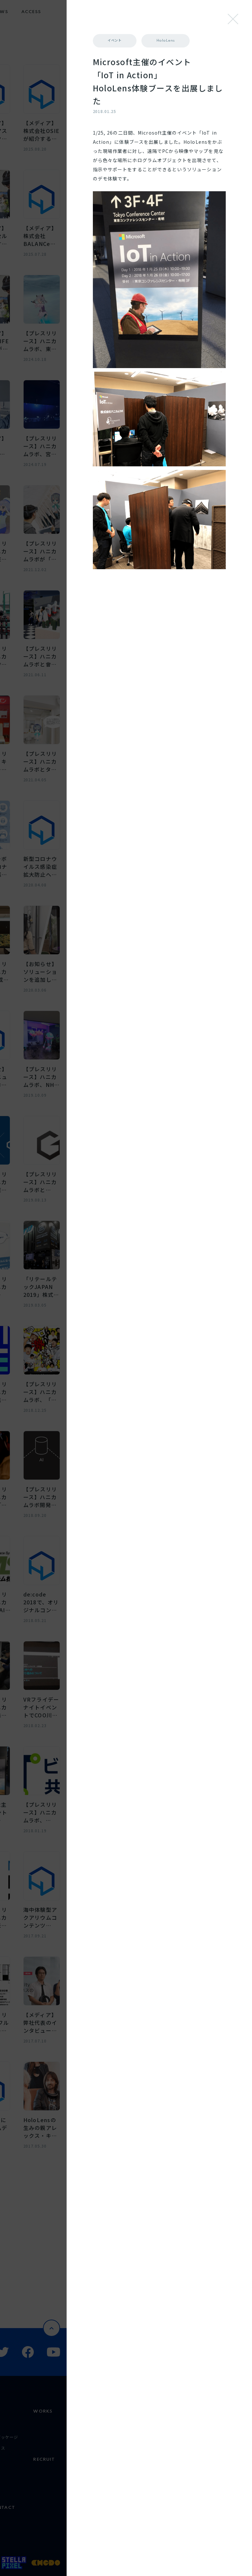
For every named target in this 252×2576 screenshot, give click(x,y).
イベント (174, 41)
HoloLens (176, 57)
